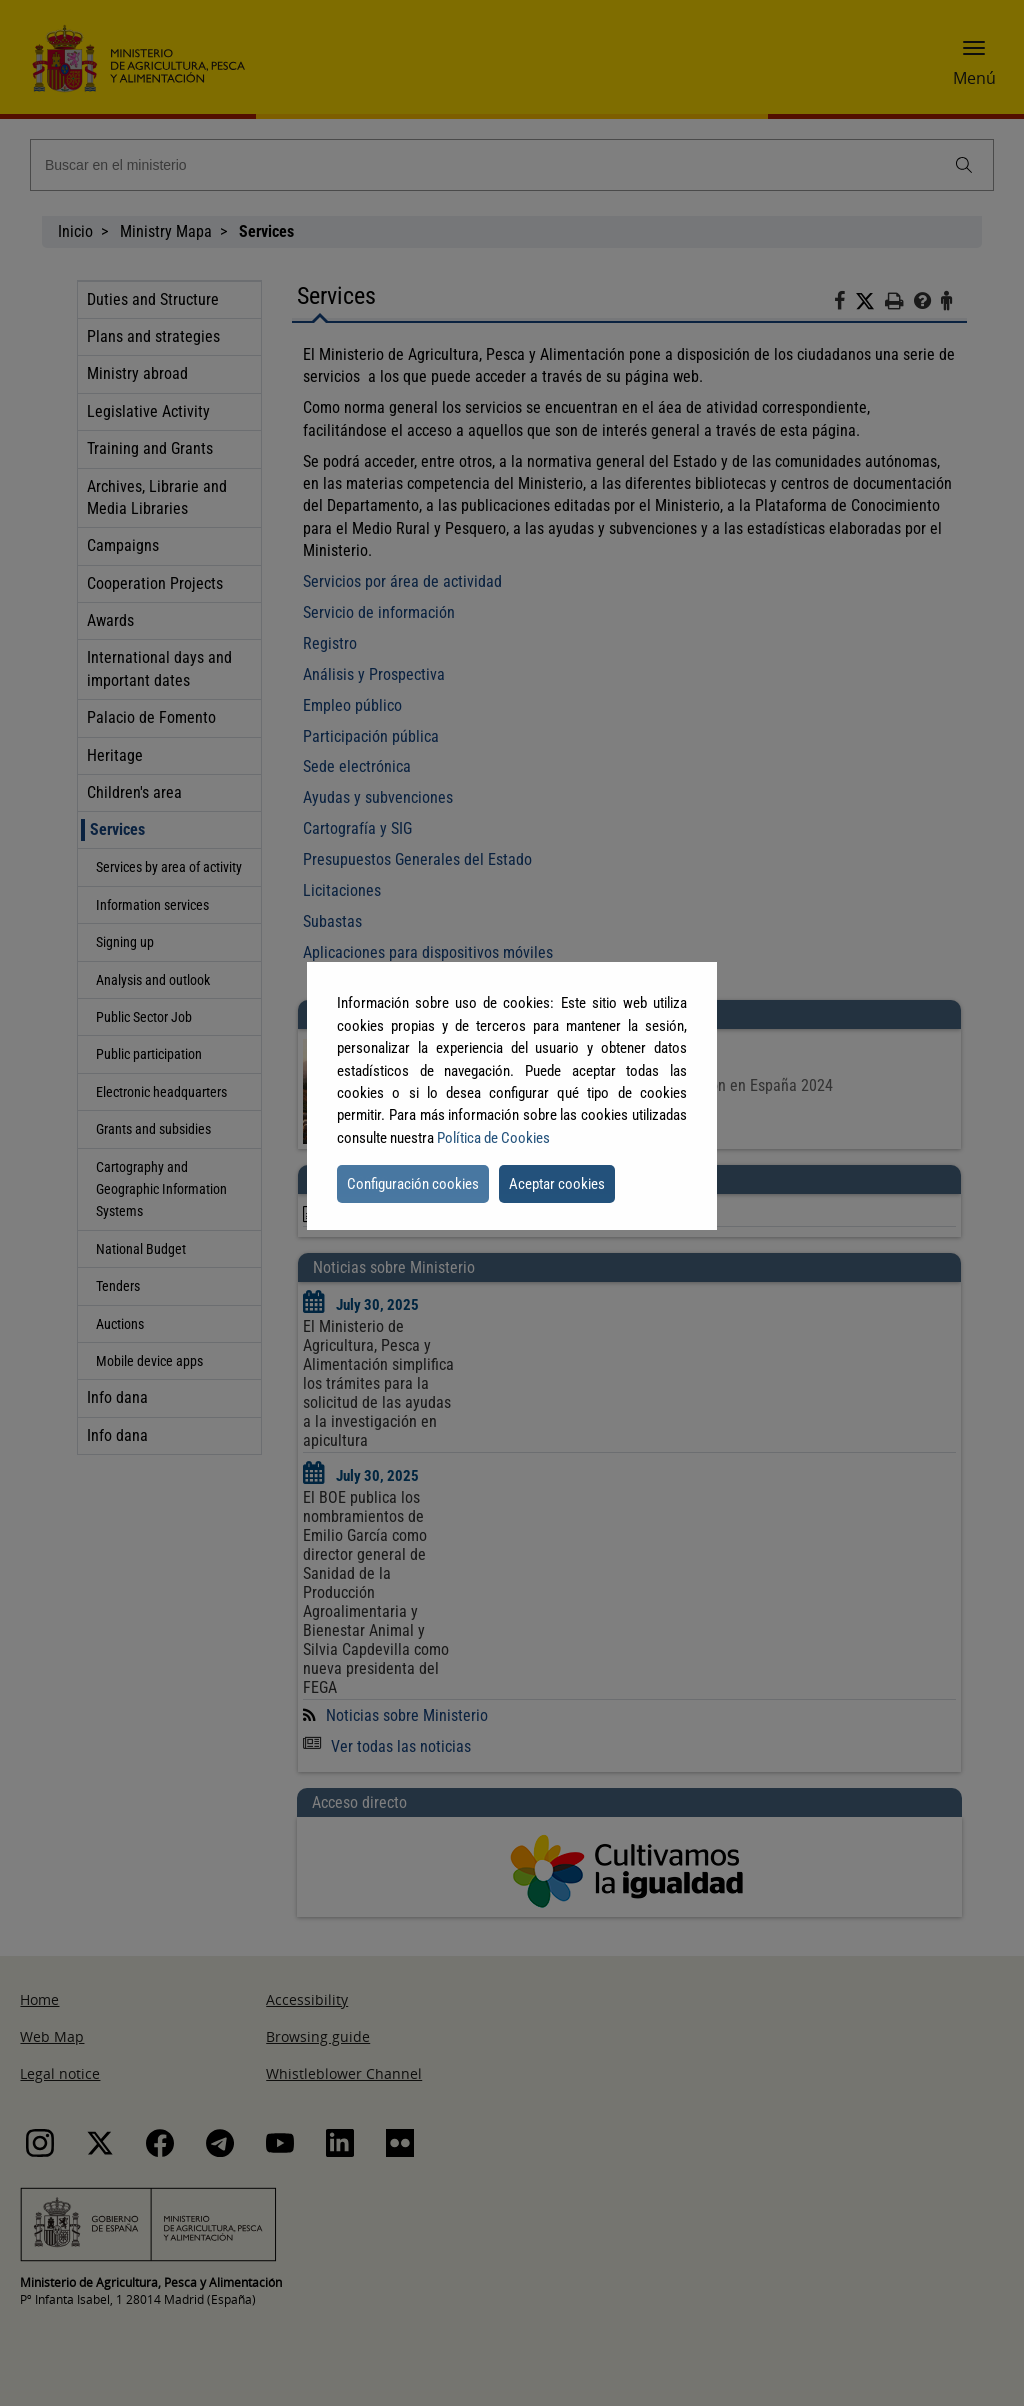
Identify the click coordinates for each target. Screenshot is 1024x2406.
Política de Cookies (493, 1138)
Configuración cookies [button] (413, 1184)
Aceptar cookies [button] (557, 1184)
